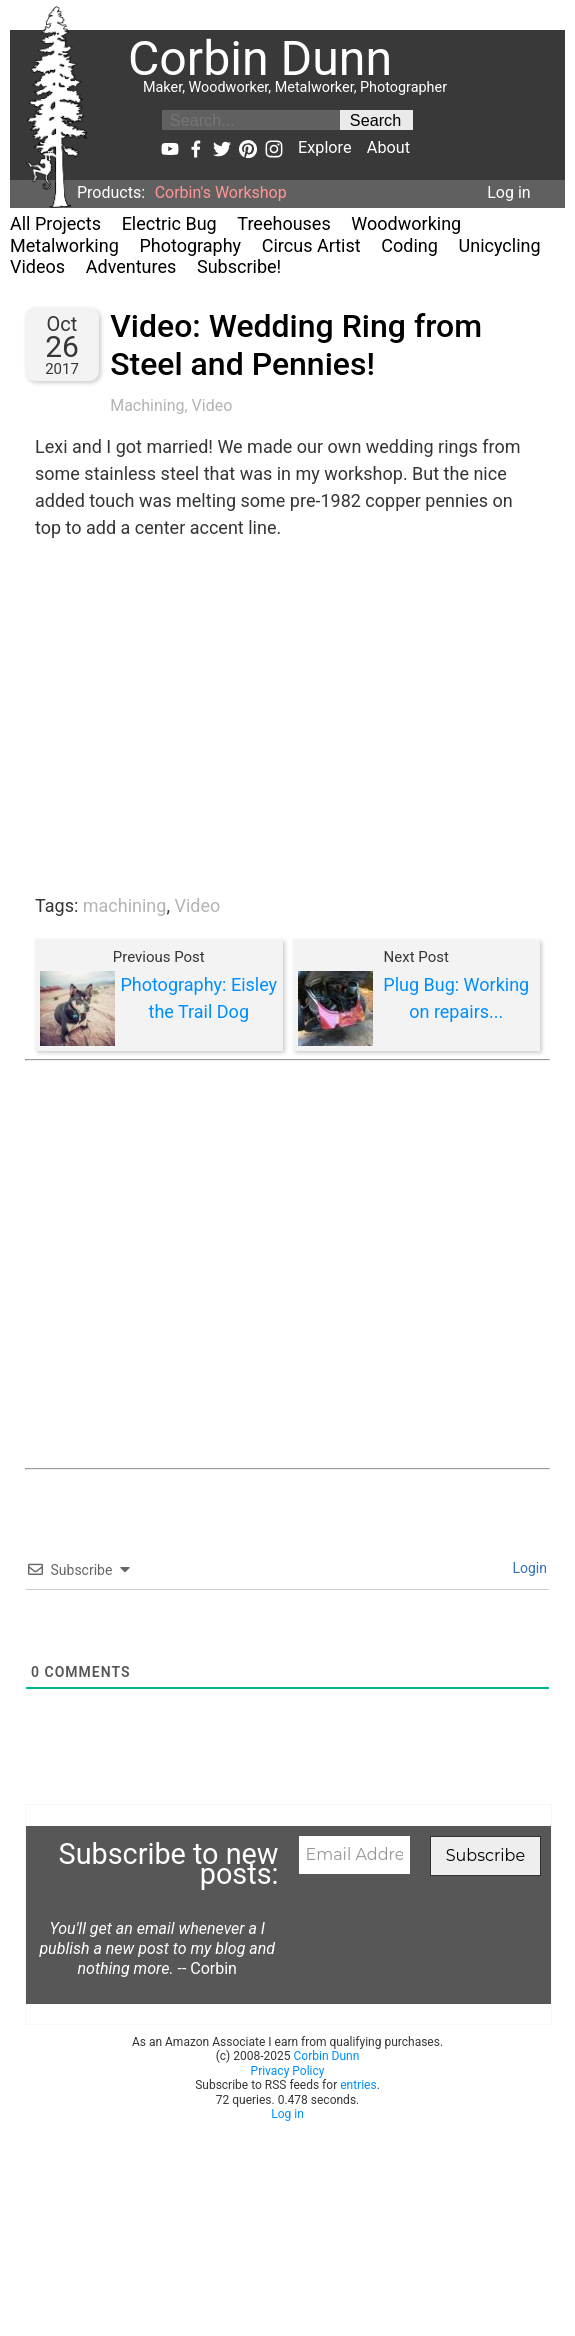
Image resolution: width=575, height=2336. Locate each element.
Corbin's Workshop (221, 192)
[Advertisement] (207, 1264)
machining (125, 905)
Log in (508, 192)
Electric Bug (169, 223)
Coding (409, 245)
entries (358, 2085)
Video (212, 405)
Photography (190, 245)
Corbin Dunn (327, 2056)
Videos (37, 266)
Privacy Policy (288, 2071)
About (388, 147)
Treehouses (283, 223)
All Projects (55, 223)
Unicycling (500, 245)
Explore (324, 147)
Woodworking (406, 223)
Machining (147, 405)
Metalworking (64, 245)
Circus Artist (311, 245)
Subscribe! (239, 266)
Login (528, 1568)
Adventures (131, 266)
